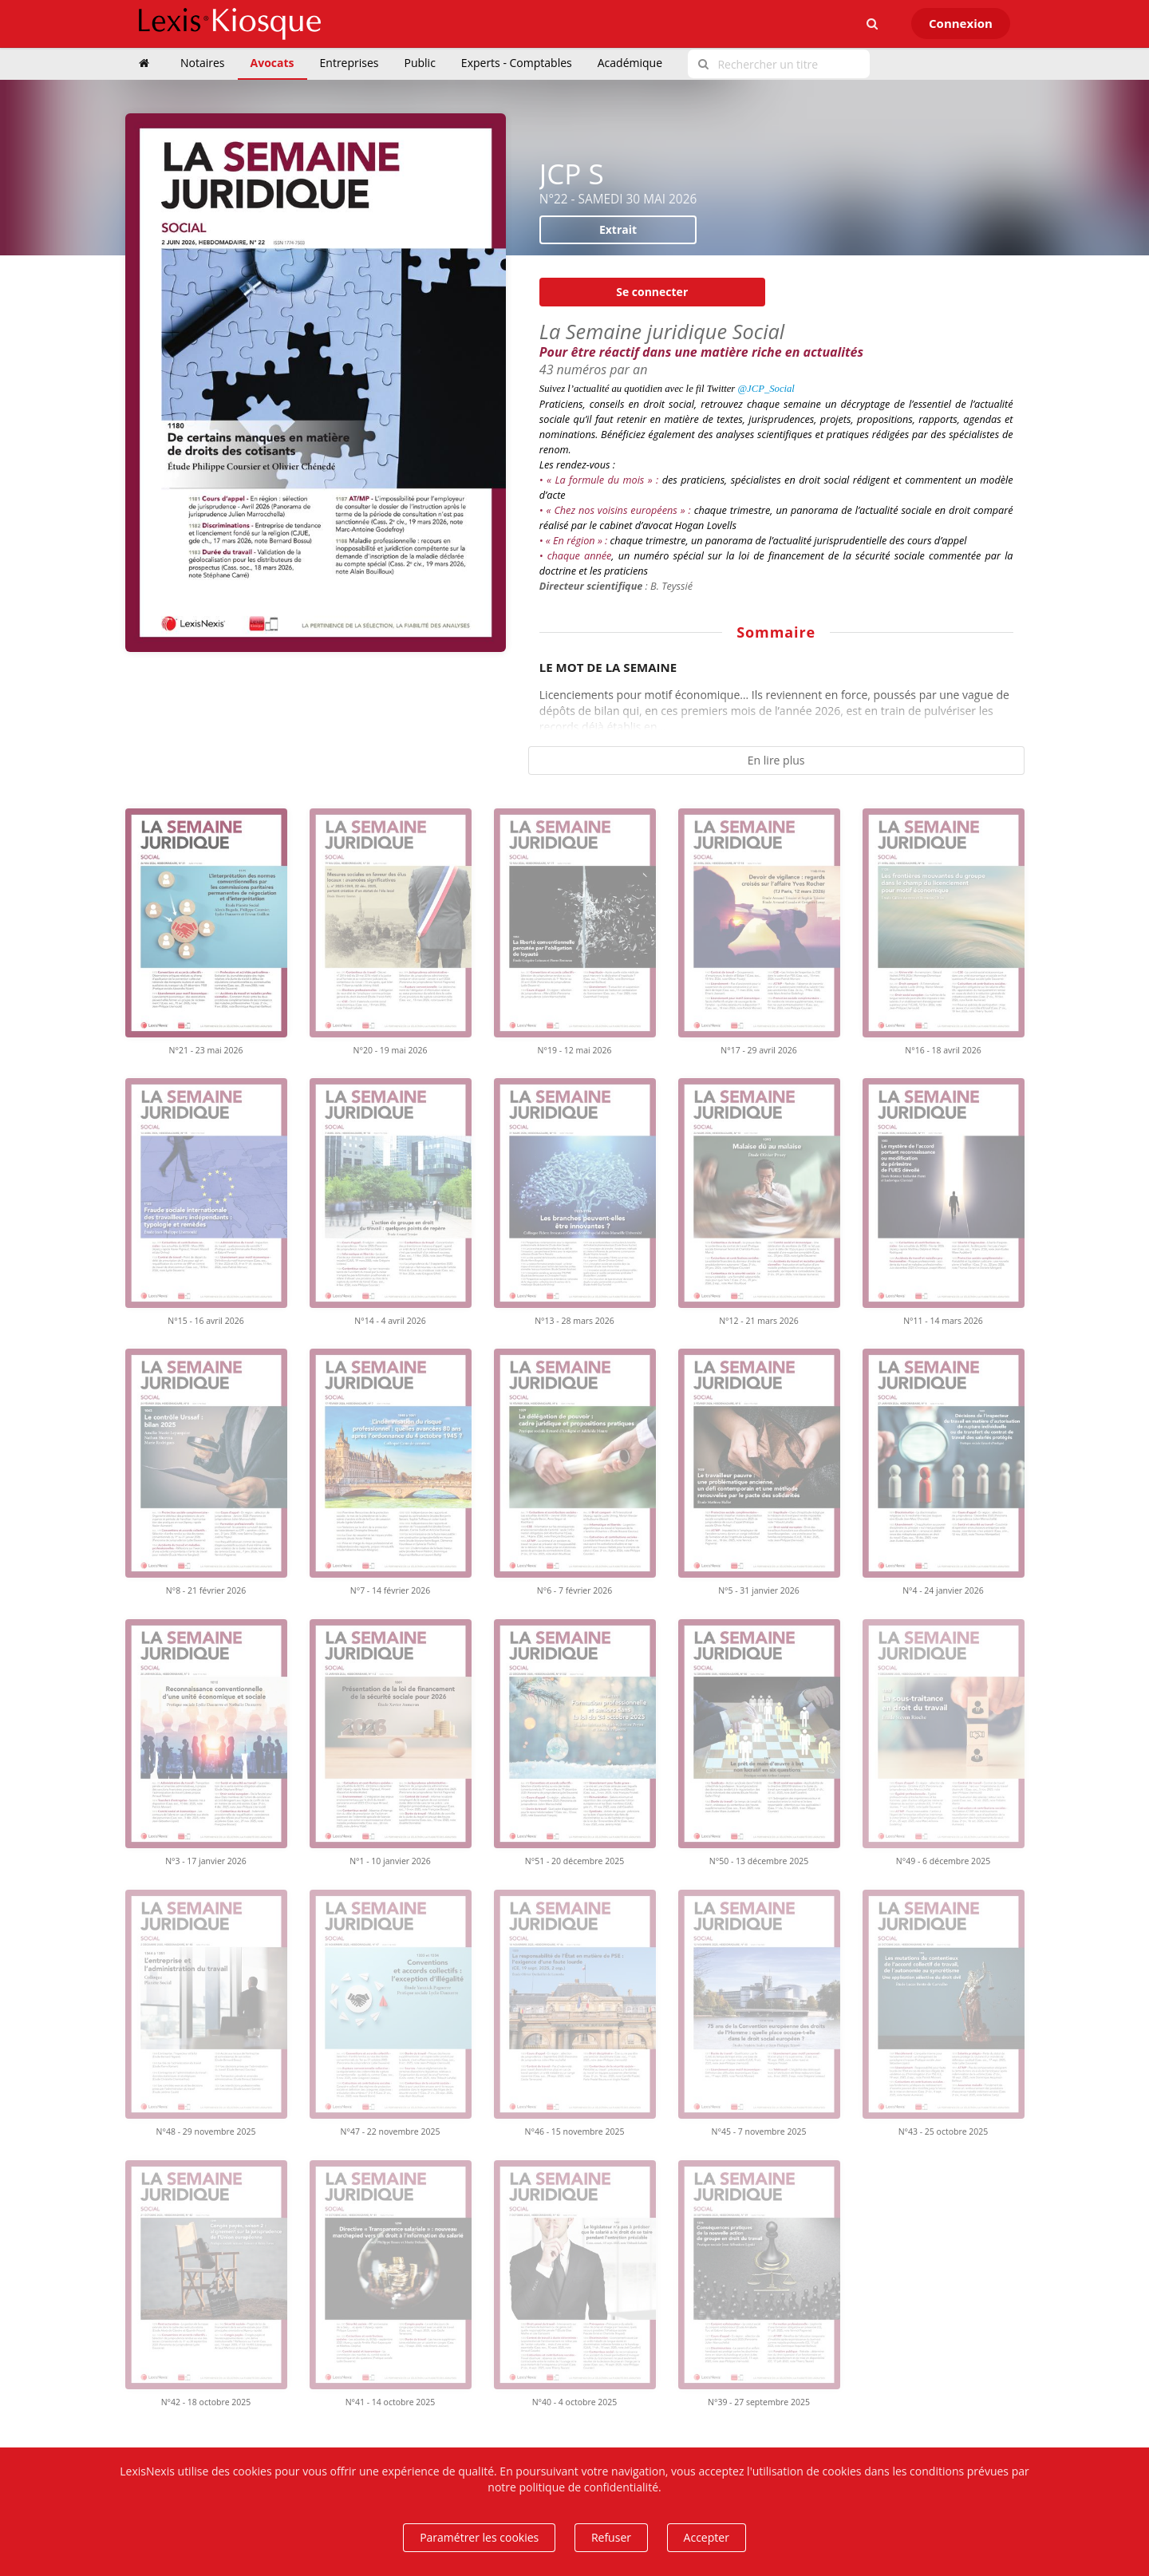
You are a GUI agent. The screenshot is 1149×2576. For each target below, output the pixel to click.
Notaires (202, 62)
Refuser (611, 2537)
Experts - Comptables (516, 62)
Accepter (706, 2537)
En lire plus (776, 760)
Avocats (272, 62)
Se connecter (652, 291)
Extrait (618, 229)
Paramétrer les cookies (479, 2537)
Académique (630, 62)
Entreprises (349, 62)
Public (420, 62)
